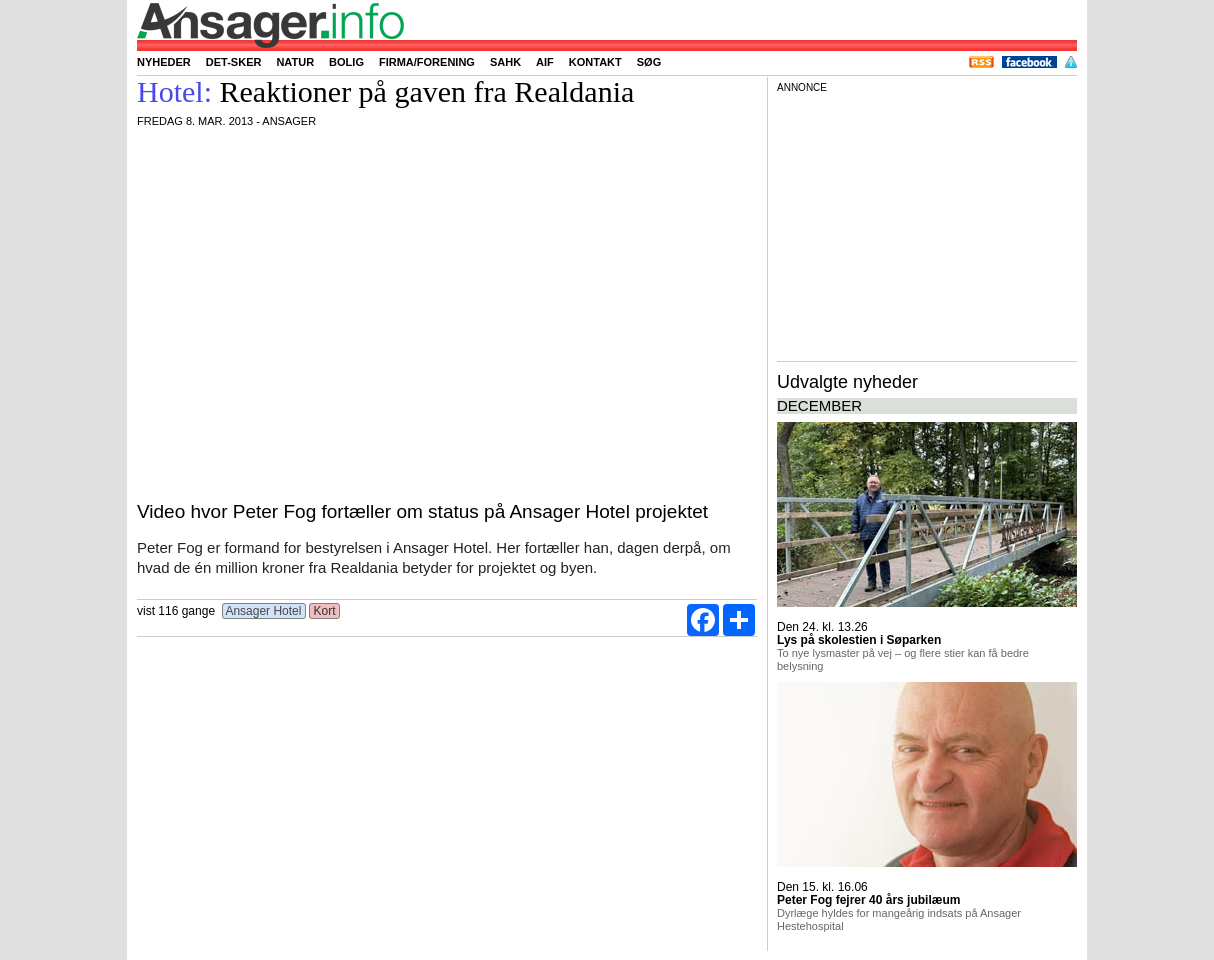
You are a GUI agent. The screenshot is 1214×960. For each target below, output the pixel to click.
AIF (545, 62)
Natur (295, 62)
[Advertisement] (927, 224)
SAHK (505, 62)
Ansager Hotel (264, 611)
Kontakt (595, 62)
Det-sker (234, 62)
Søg (649, 62)
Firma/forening (427, 62)
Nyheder (164, 62)
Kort (324, 611)
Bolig (346, 62)
